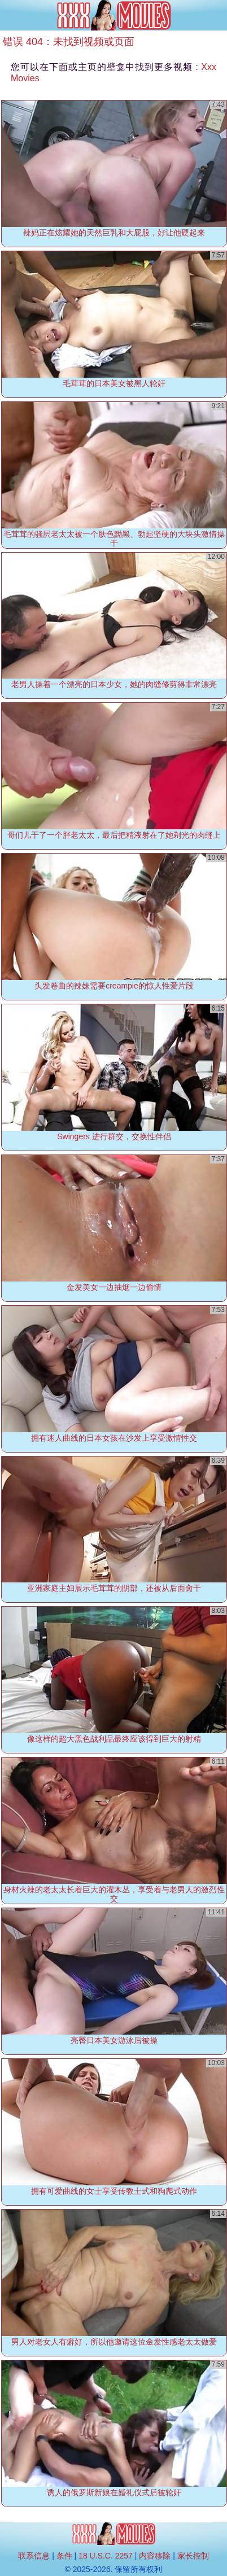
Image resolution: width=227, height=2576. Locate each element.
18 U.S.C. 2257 (105, 2555)
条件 (64, 2555)
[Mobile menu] (10, 15)
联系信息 (34, 2555)
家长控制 (193, 2555)
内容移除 (155, 2555)
